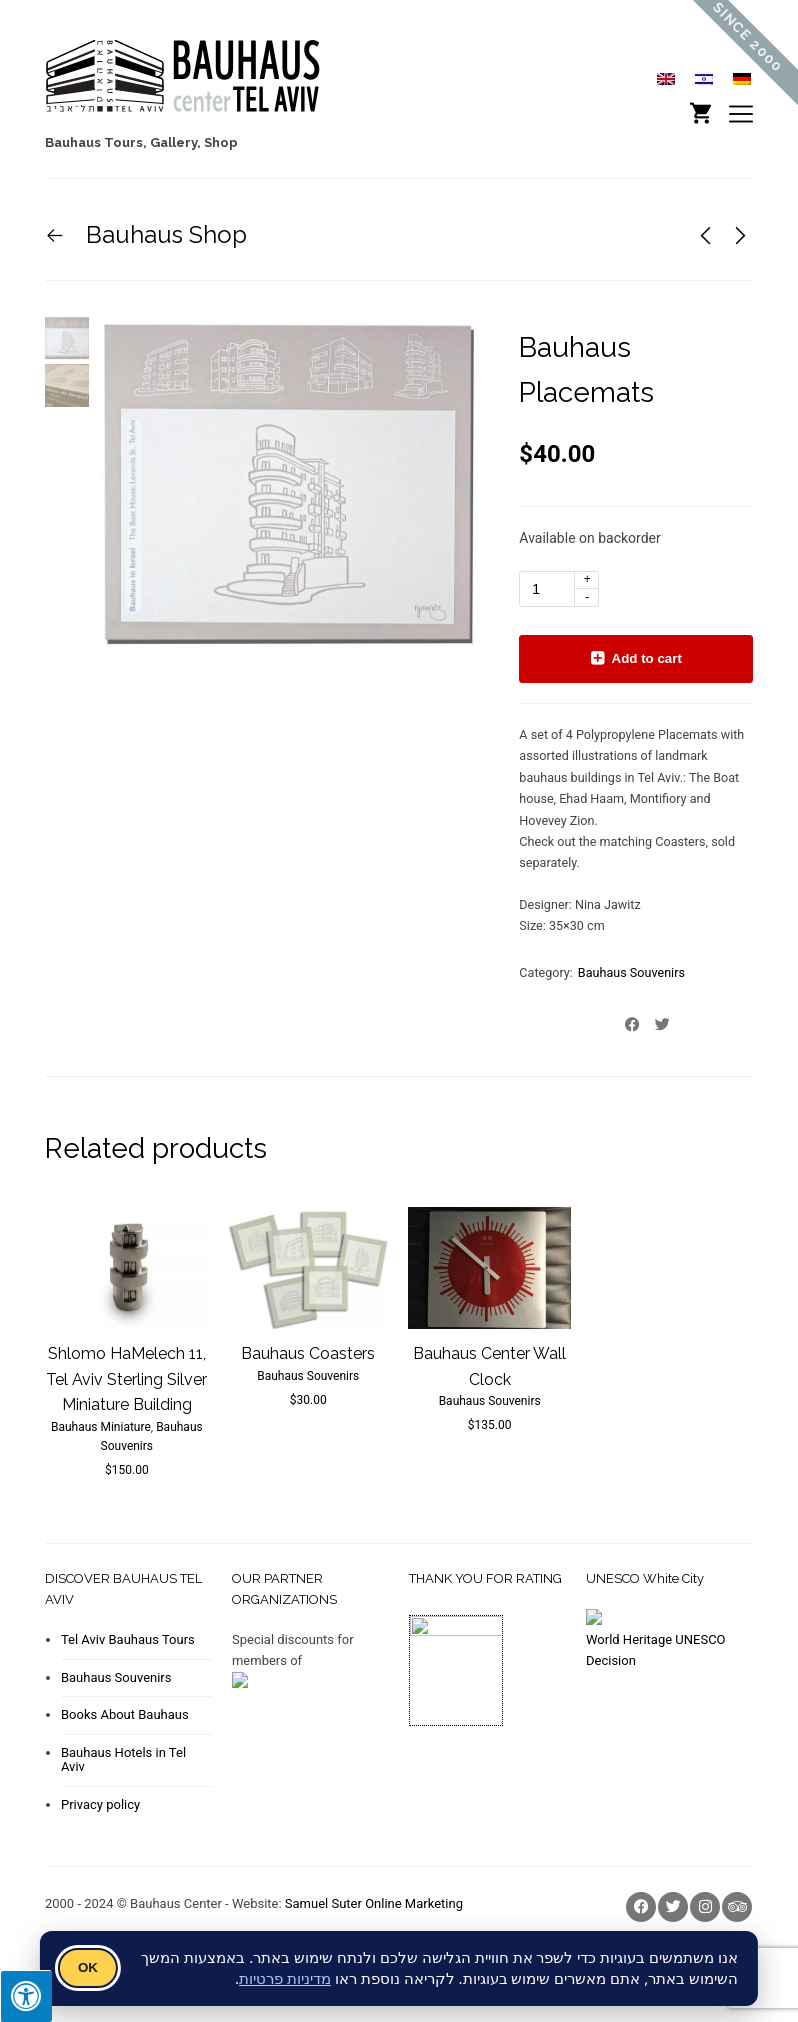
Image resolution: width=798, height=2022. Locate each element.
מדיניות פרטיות (285, 1978)
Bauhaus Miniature (101, 1427)
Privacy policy (100, 1804)
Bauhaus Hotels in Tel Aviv (123, 1759)
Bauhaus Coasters (308, 1353)
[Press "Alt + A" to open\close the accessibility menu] (26, 1996)
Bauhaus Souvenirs (631, 972)
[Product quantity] (559, 589)
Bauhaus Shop (163, 234)
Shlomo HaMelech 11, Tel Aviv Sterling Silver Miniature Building (126, 1379)
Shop (221, 142)
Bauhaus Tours (94, 142)
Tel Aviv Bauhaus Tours (128, 1639)
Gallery (173, 142)
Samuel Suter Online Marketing (374, 1903)
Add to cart (647, 658)
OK (88, 1967)
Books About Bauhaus (125, 1714)
